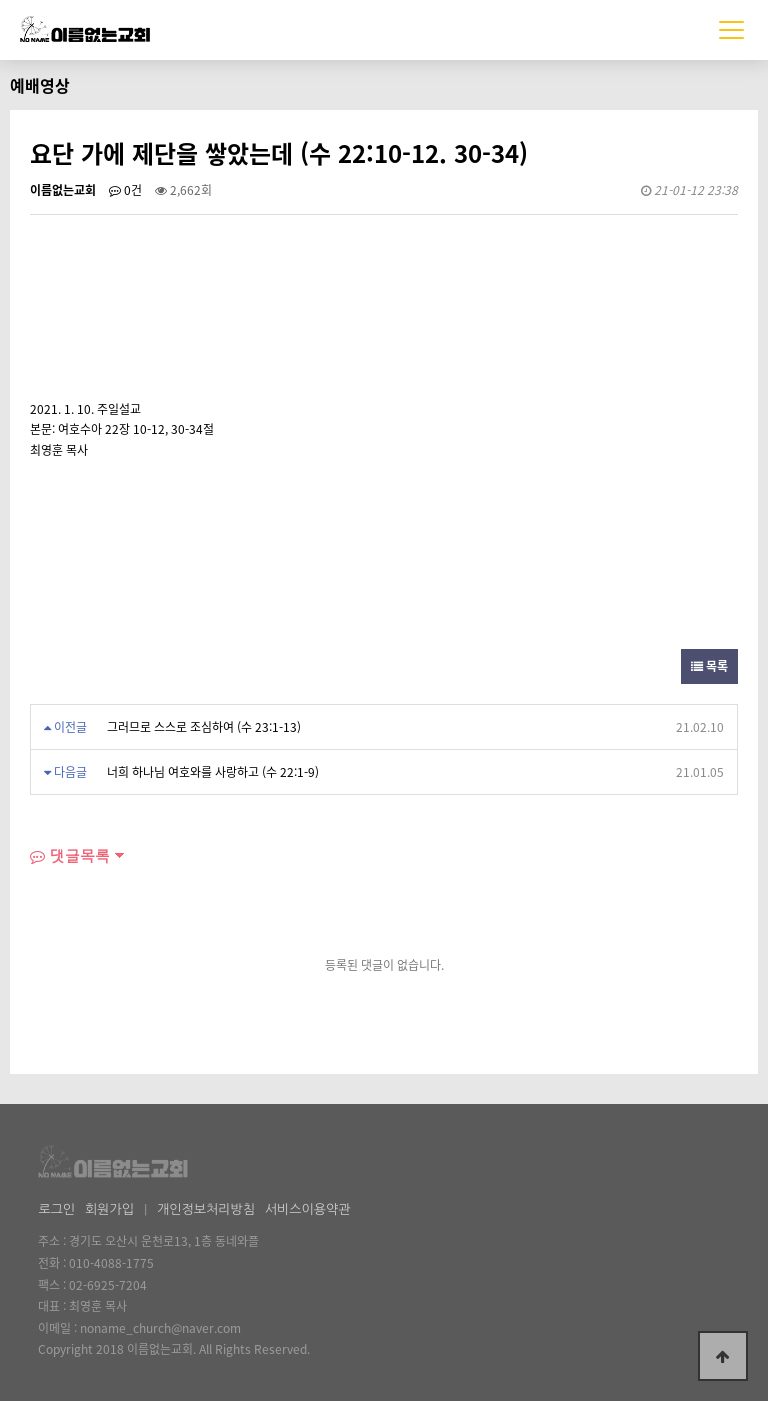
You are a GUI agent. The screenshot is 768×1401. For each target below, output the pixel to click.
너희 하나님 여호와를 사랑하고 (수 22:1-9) (213, 772)
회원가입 (109, 1209)
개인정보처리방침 (206, 1209)
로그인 (56, 1209)
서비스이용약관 (308, 1209)
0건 (125, 190)
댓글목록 (70, 855)
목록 (709, 666)
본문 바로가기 (0, 0)
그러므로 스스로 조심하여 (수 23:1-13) (204, 727)
